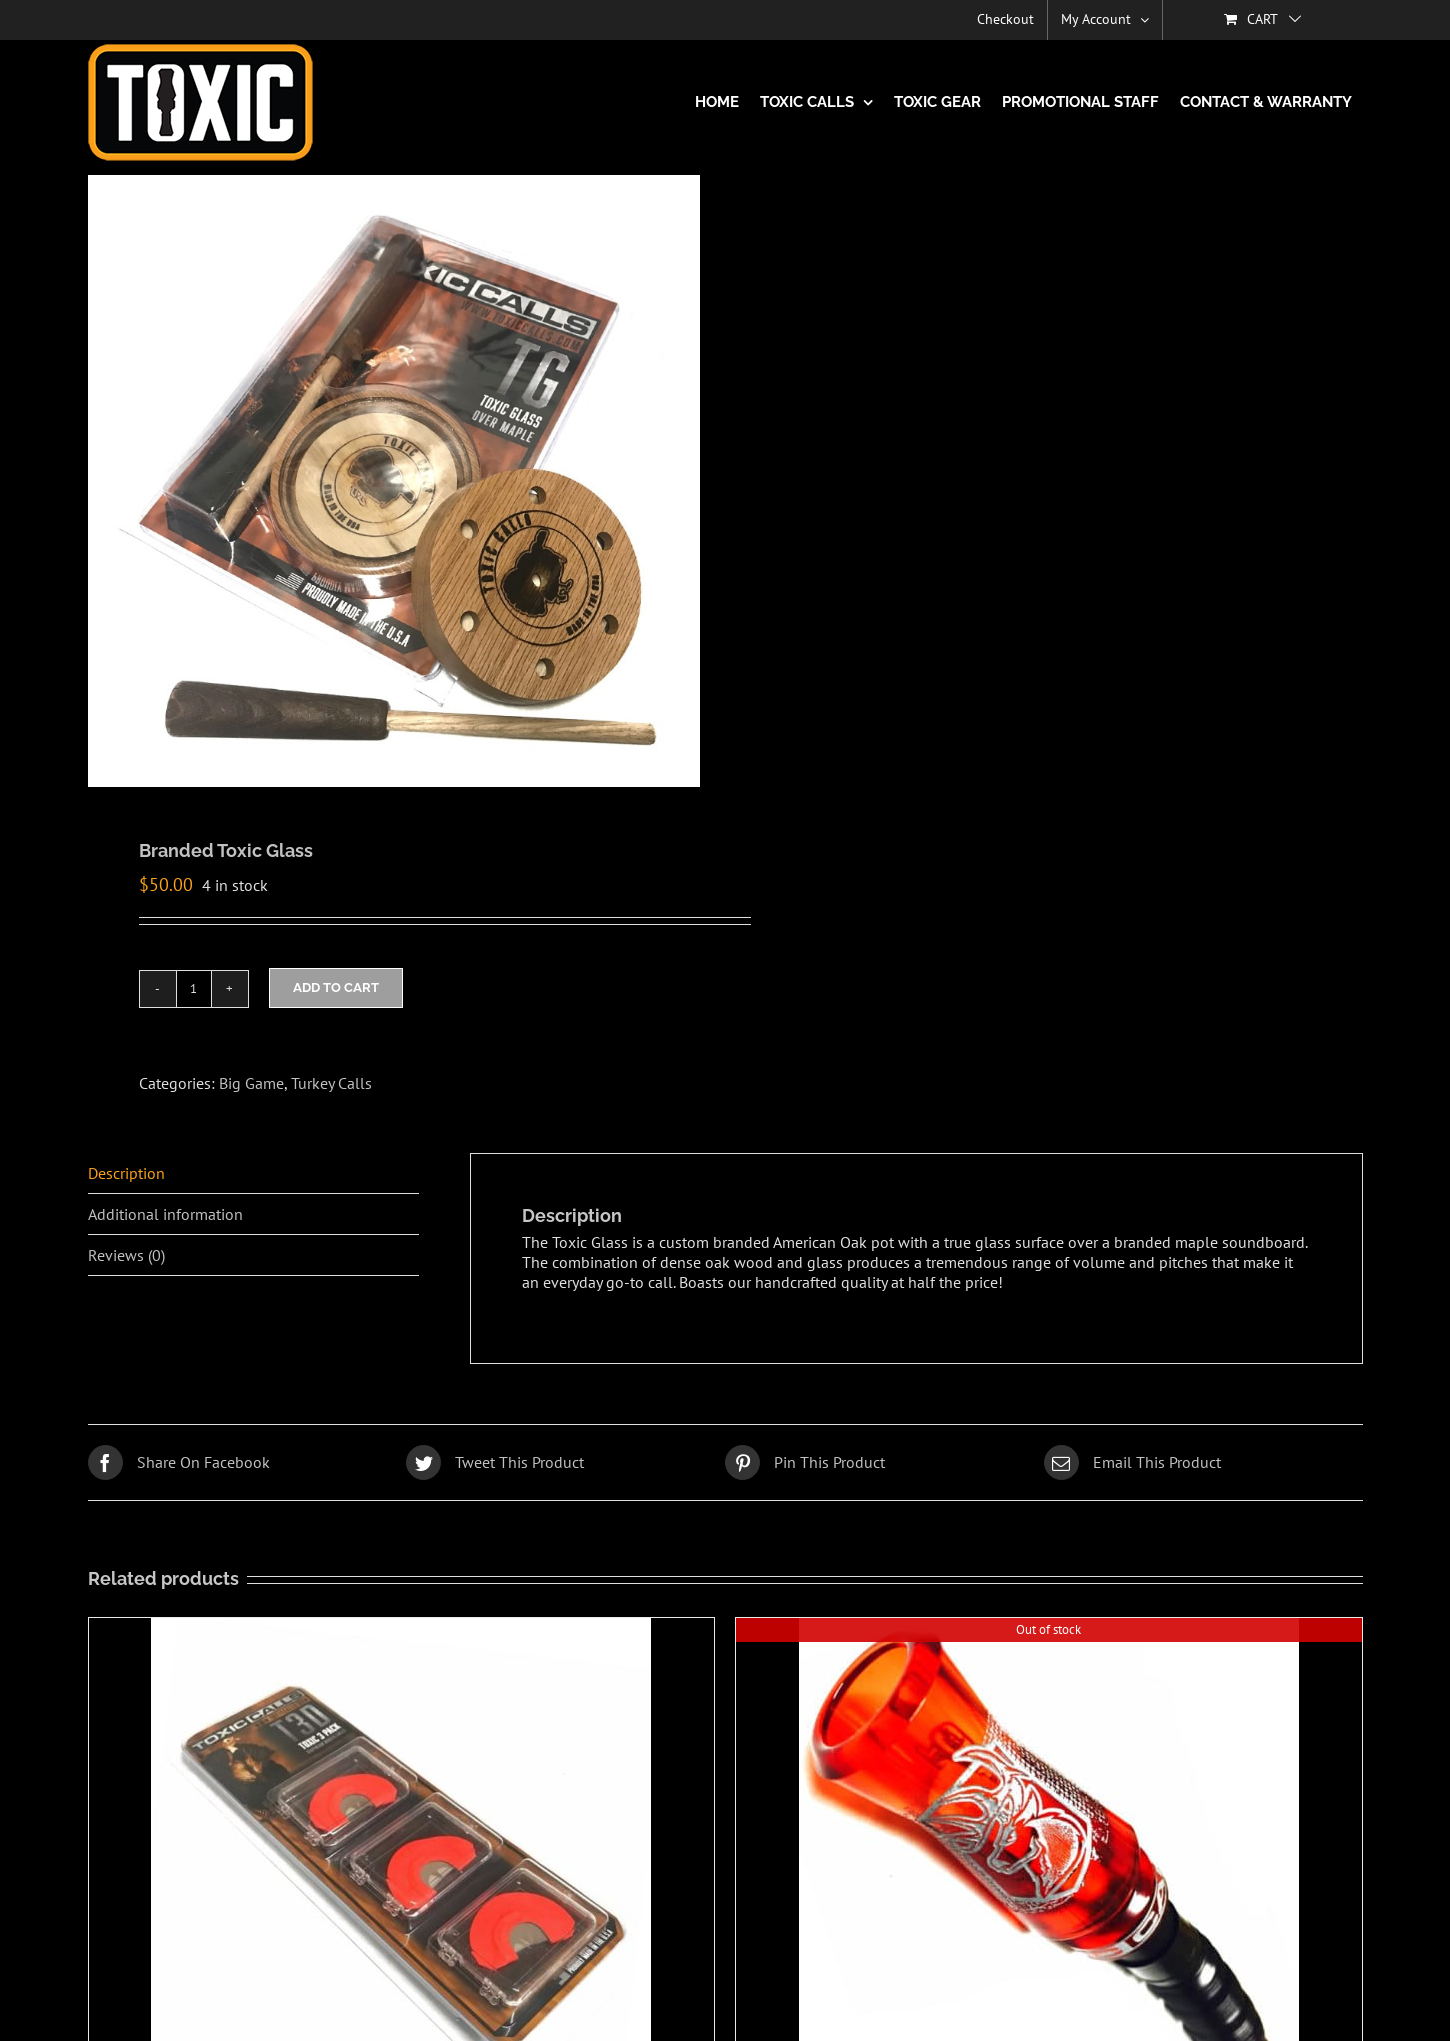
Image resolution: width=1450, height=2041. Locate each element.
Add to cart (336, 987)
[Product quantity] (194, 989)
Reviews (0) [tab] (126, 1255)
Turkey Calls (331, 1083)
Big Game (251, 1083)
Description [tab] (126, 1173)
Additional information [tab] (165, 1214)
